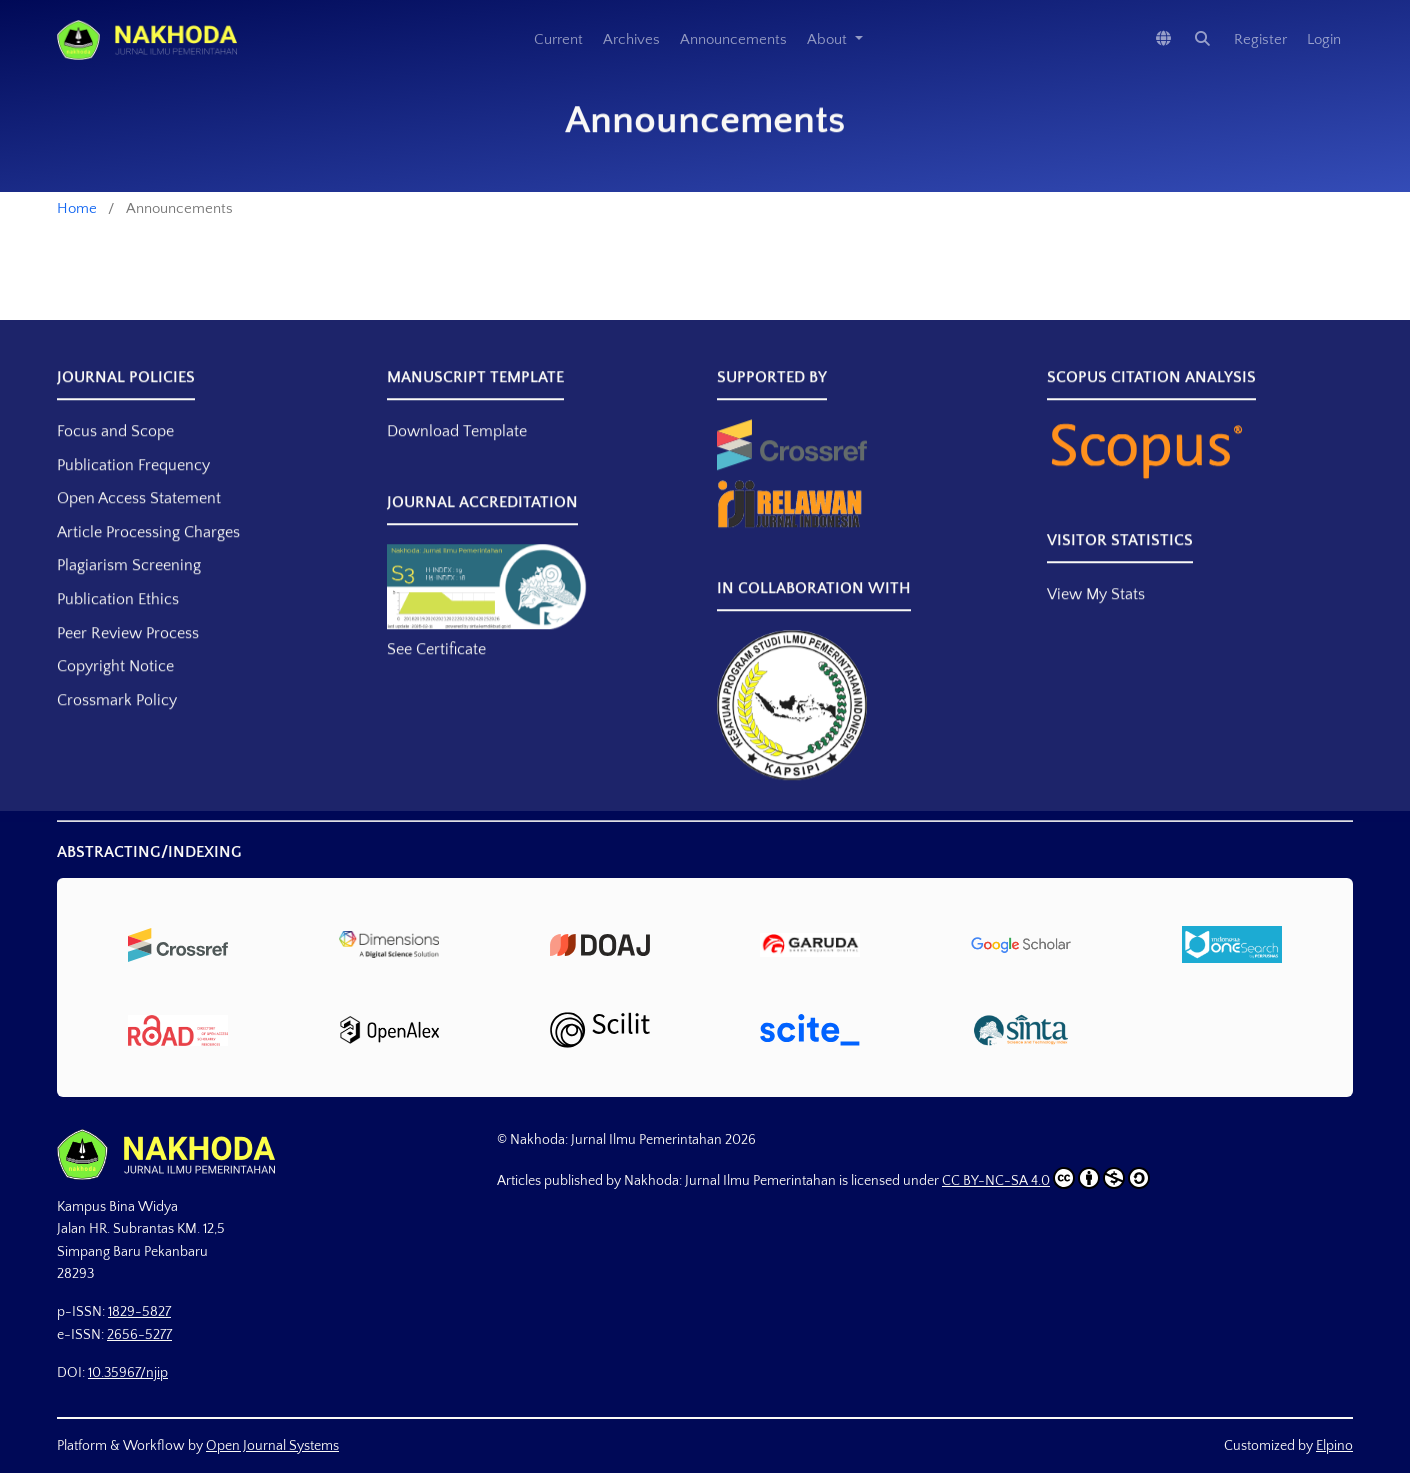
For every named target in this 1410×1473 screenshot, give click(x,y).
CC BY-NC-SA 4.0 (1046, 1178)
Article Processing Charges (148, 557)
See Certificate (436, 674)
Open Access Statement (139, 523)
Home (77, 208)
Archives (631, 39)
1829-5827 (139, 1312)
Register (1260, 39)
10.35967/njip (128, 1373)
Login (1324, 39)
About (829, 39)
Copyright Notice (115, 691)
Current (558, 39)
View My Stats (1096, 619)
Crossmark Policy (117, 725)
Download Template (457, 456)
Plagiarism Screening (129, 590)
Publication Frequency (133, 490)
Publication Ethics (118, 624)
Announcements (733, 39)
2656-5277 (139, 1335)
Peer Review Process (128, 658)
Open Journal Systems (272, 1446)
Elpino (1334, 1446)
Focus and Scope (115, 456)
